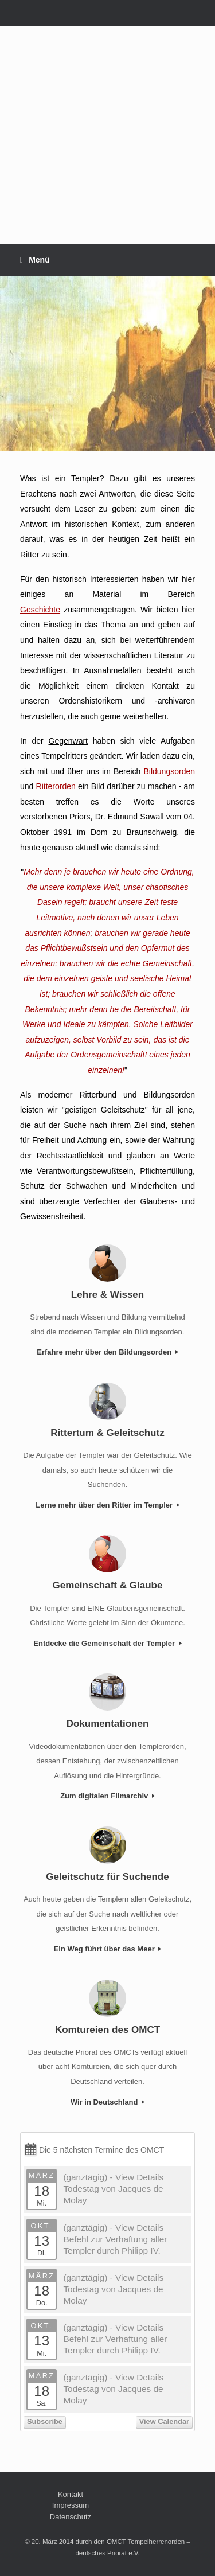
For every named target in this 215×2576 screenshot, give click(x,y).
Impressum (70, 2505)
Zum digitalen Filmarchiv (107, 1796)
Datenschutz (70, 2516)
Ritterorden (56, 786)
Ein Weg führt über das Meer (108, 1949)
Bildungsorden (169, 771)
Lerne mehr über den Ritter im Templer (107, 1505)
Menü (35, 259)
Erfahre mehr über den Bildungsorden (107, 1352)
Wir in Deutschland (107, 2102)
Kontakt (70, 2494)
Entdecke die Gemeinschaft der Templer (107, 1643)
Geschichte (40, 609)
